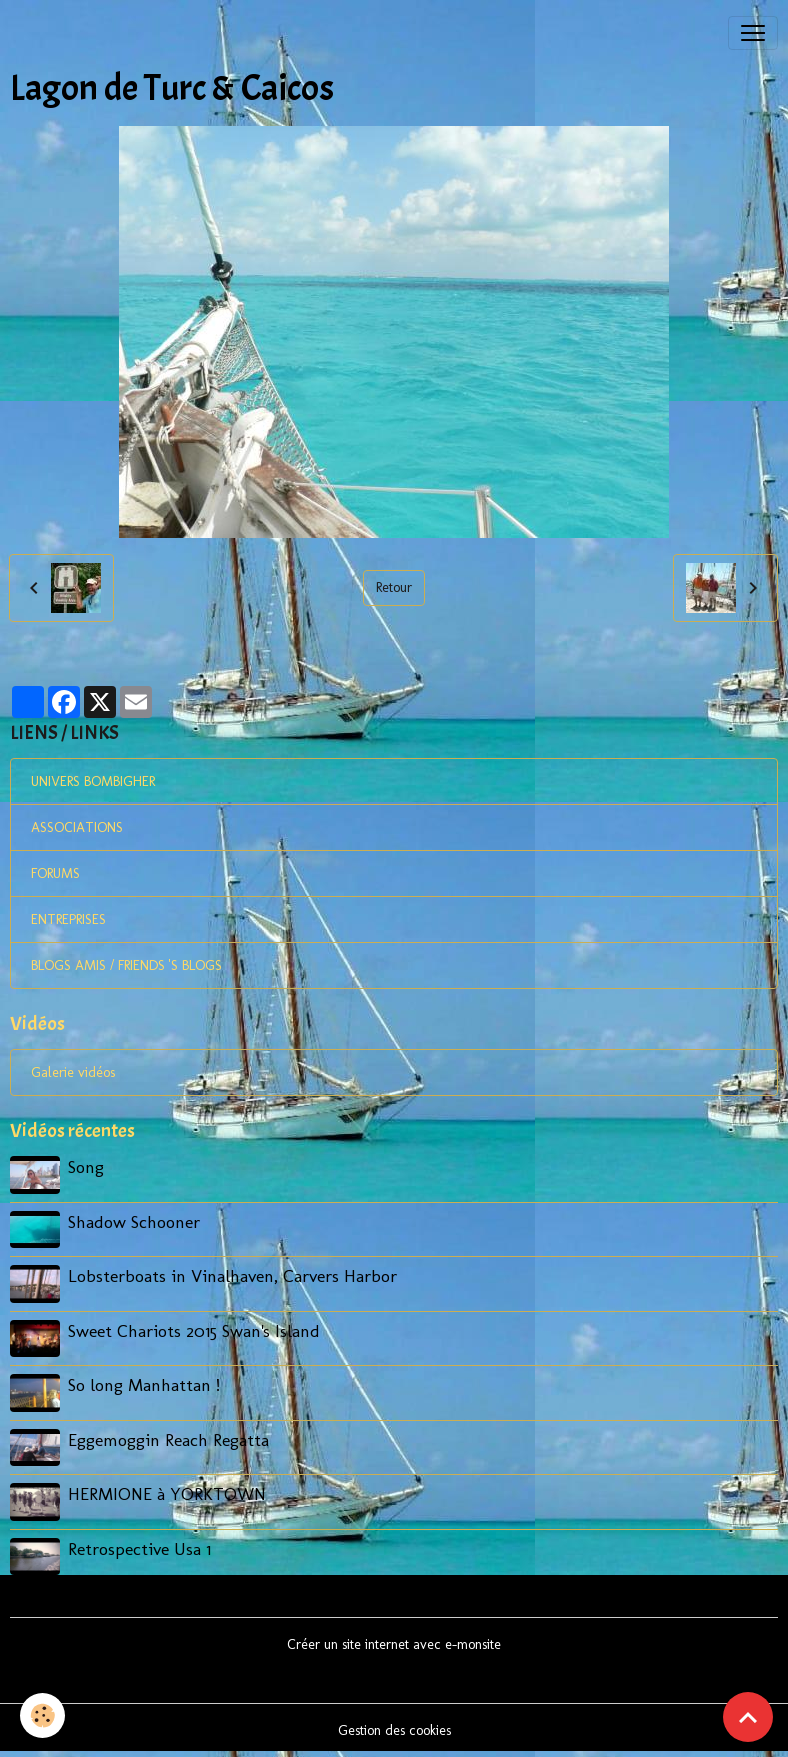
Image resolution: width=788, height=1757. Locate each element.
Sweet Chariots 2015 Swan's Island (194, 1330)
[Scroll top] (748, 1717)
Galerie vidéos (73, 1072)
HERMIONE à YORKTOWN (167, 1493)
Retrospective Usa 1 (139, 1548)
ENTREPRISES (68, 919)
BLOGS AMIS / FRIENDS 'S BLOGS (126, 965)
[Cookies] (42, 1715)
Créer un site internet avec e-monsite (394, 1644)
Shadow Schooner (134, 1221)
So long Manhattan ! (144, 1384)
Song (86, 1166)
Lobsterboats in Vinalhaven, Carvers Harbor (232, 1275)
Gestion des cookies (394, 1730)
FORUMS (55, 873)
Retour (394, 587)
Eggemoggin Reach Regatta (168, 1439)
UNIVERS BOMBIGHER (93, 781)
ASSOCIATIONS (77, 827)
